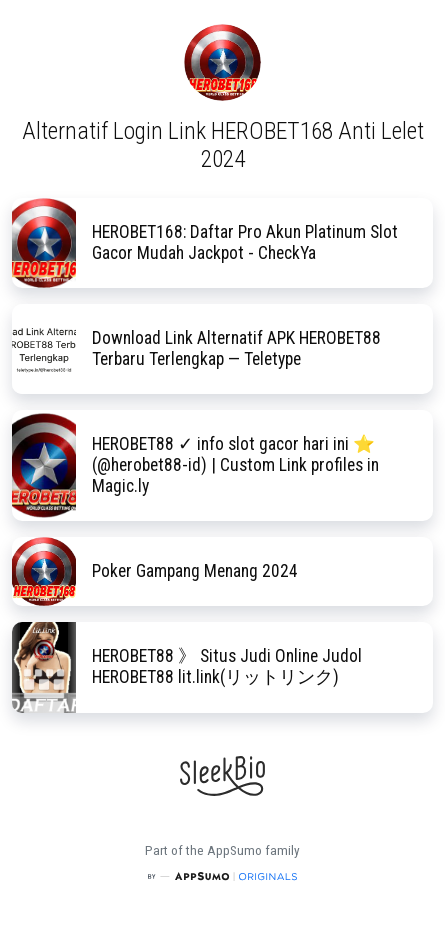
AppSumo (236, 850)
